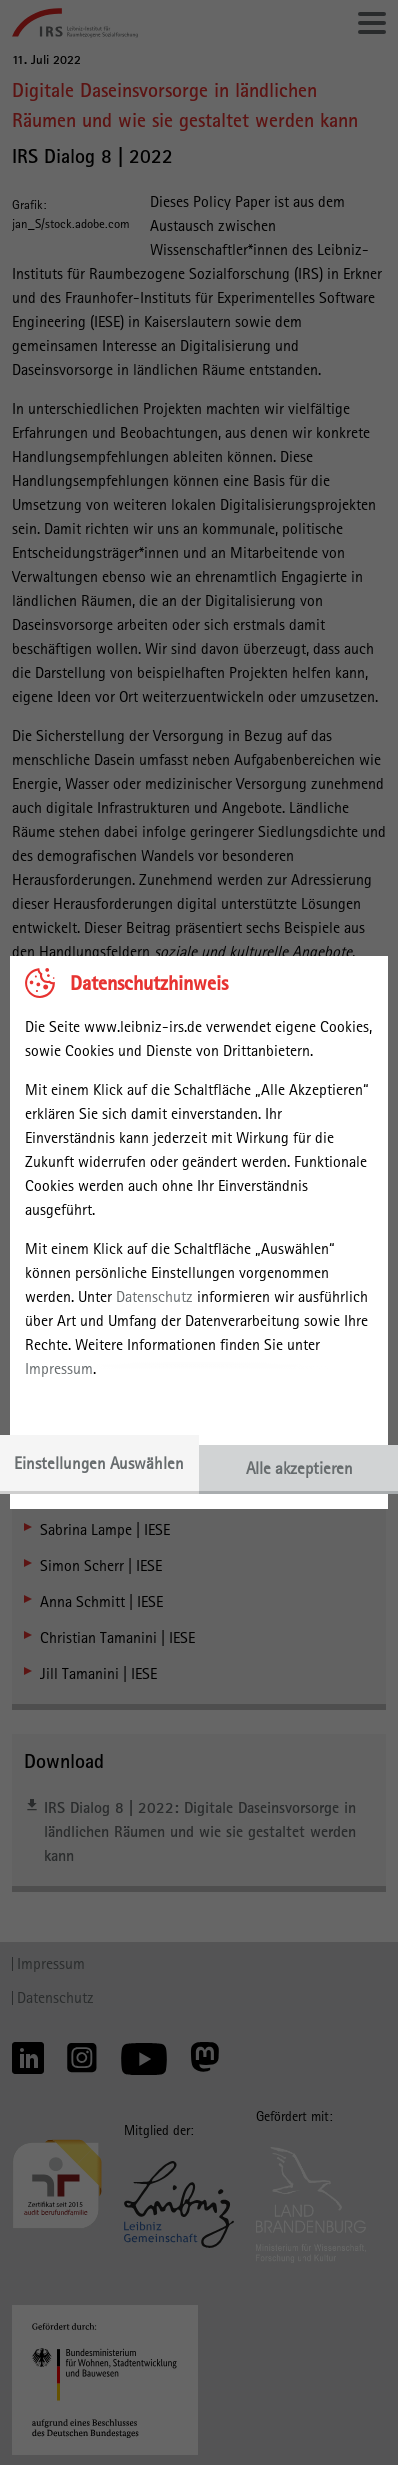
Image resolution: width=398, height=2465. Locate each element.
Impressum (59, 1368)
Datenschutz (154, 1296)
